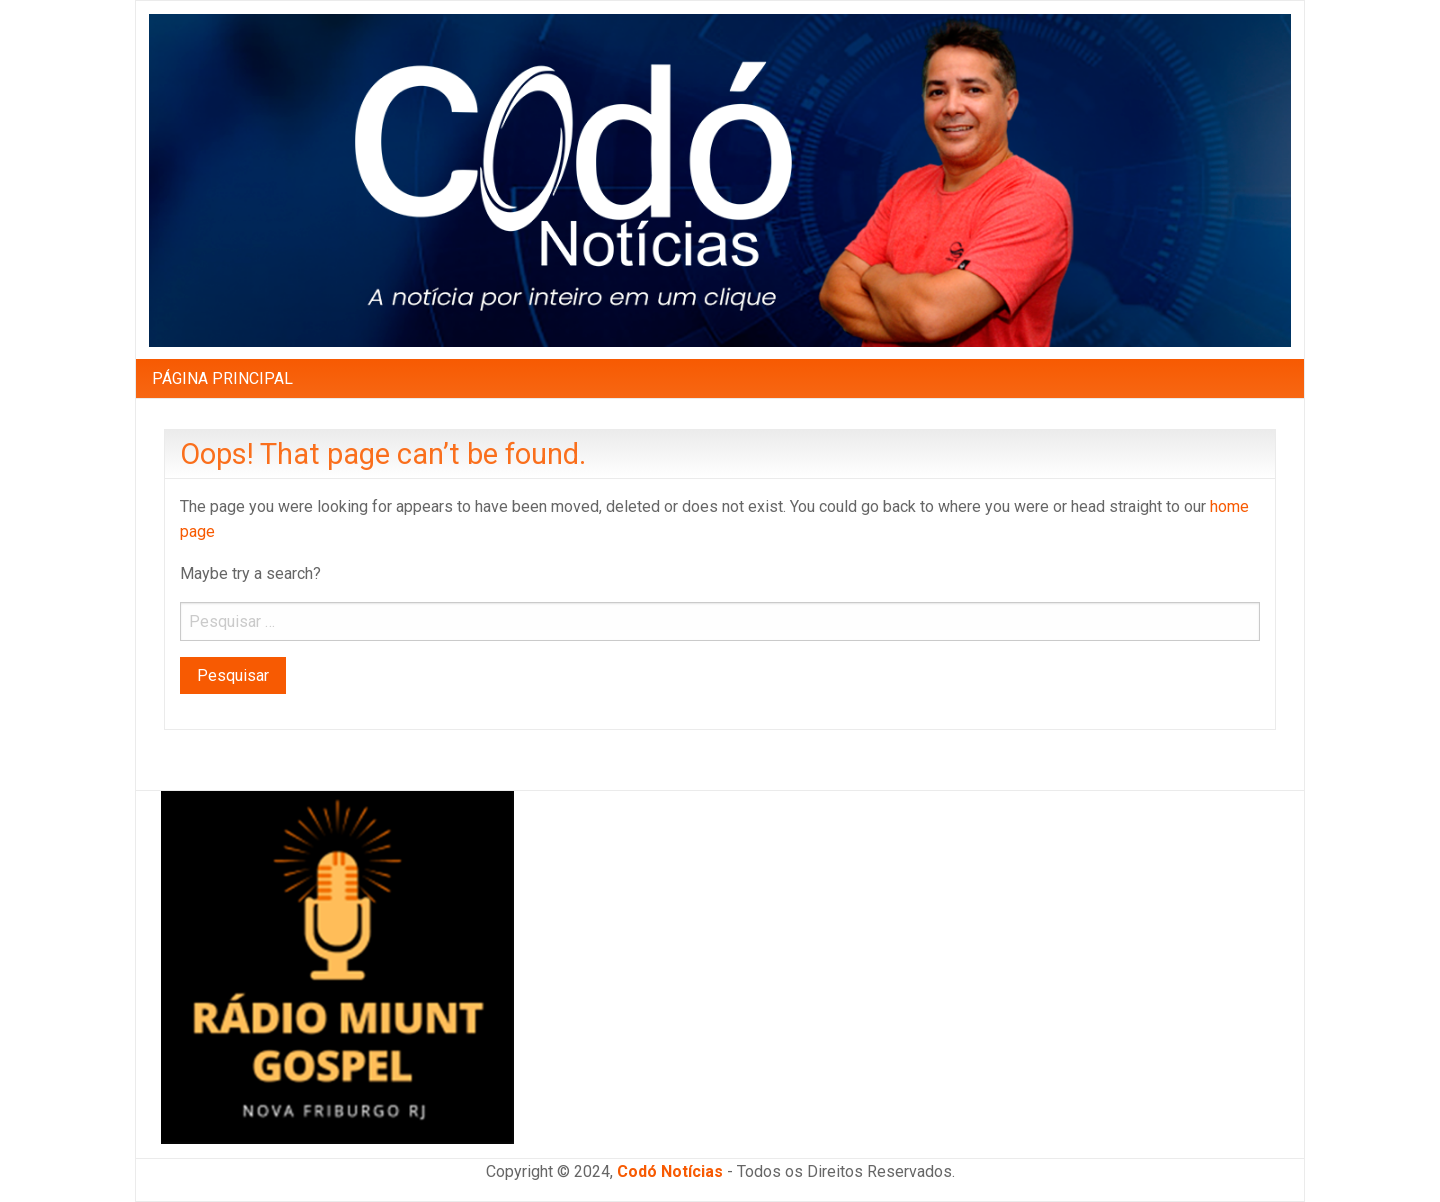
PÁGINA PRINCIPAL (222, 378)
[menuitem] (222, 378)
